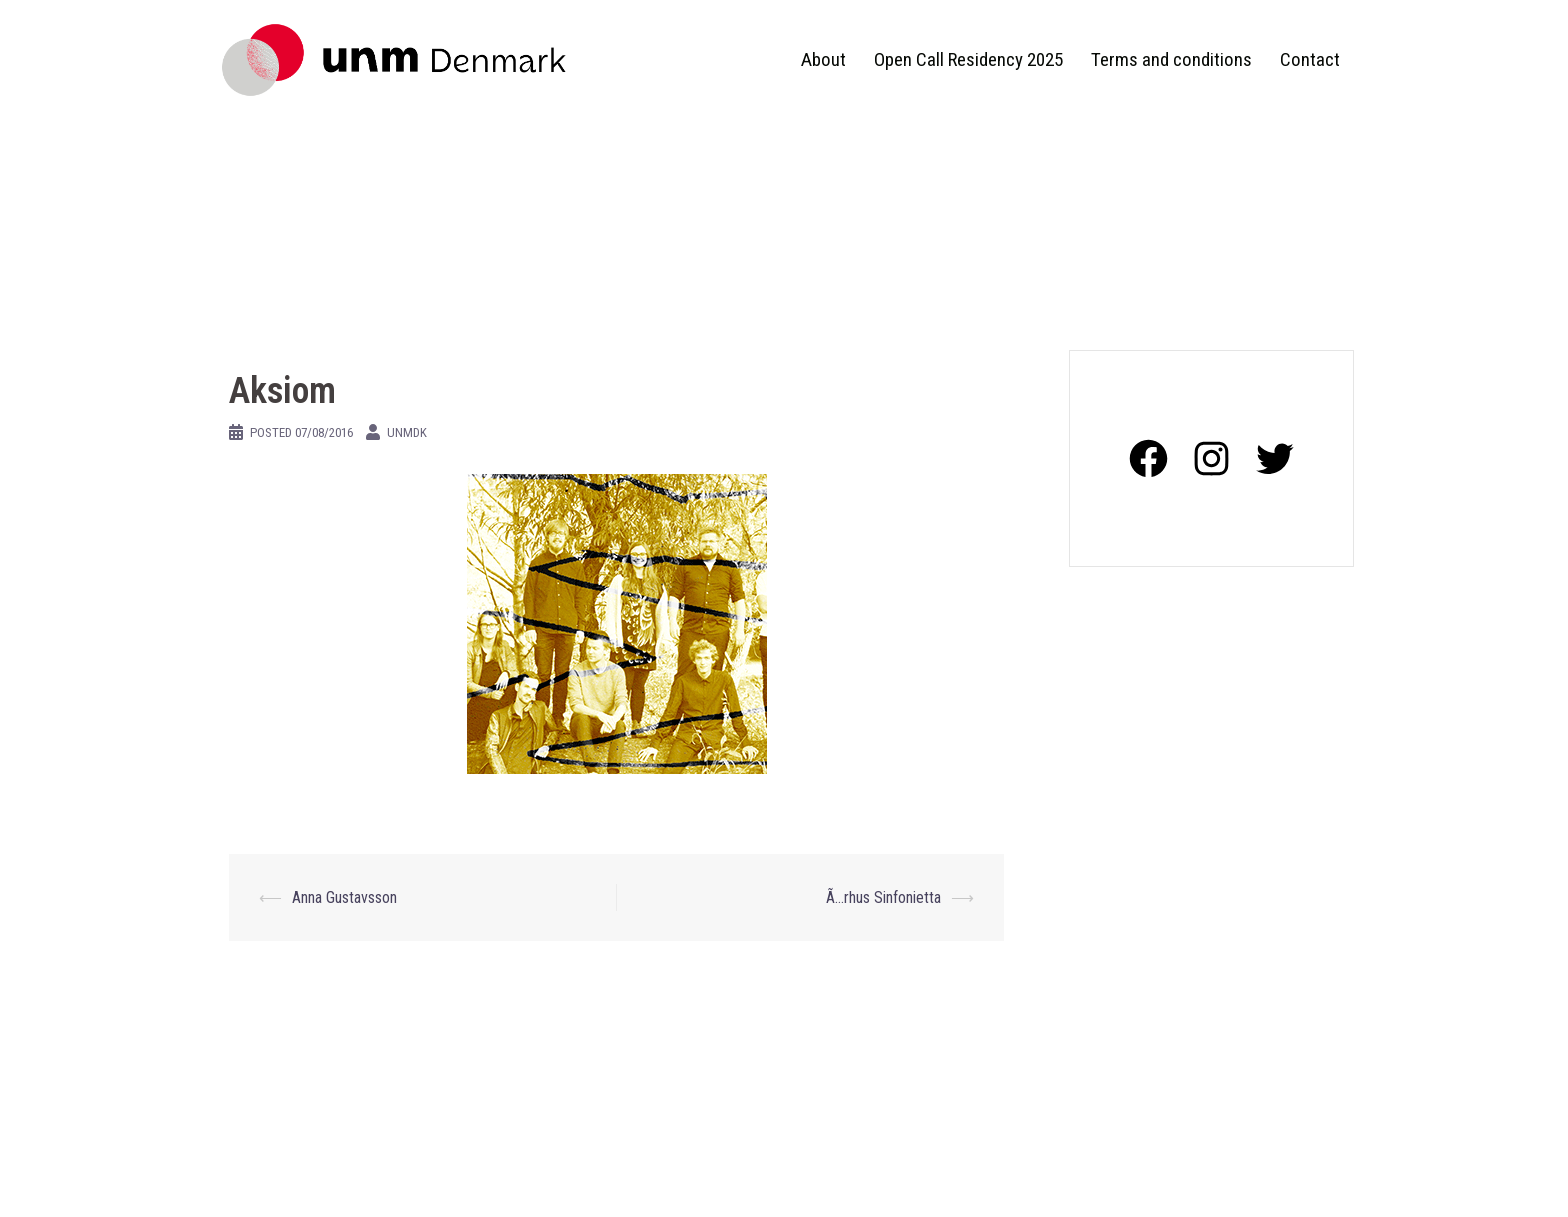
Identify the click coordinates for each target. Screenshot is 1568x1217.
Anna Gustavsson (344, 897)
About (823, 59)
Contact (1310, 59)
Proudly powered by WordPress (314, 1184)
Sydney (501, 1184)
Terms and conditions (1171, 59)
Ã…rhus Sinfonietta (883, 897)
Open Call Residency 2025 (968, 59)
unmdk (407, 432)
